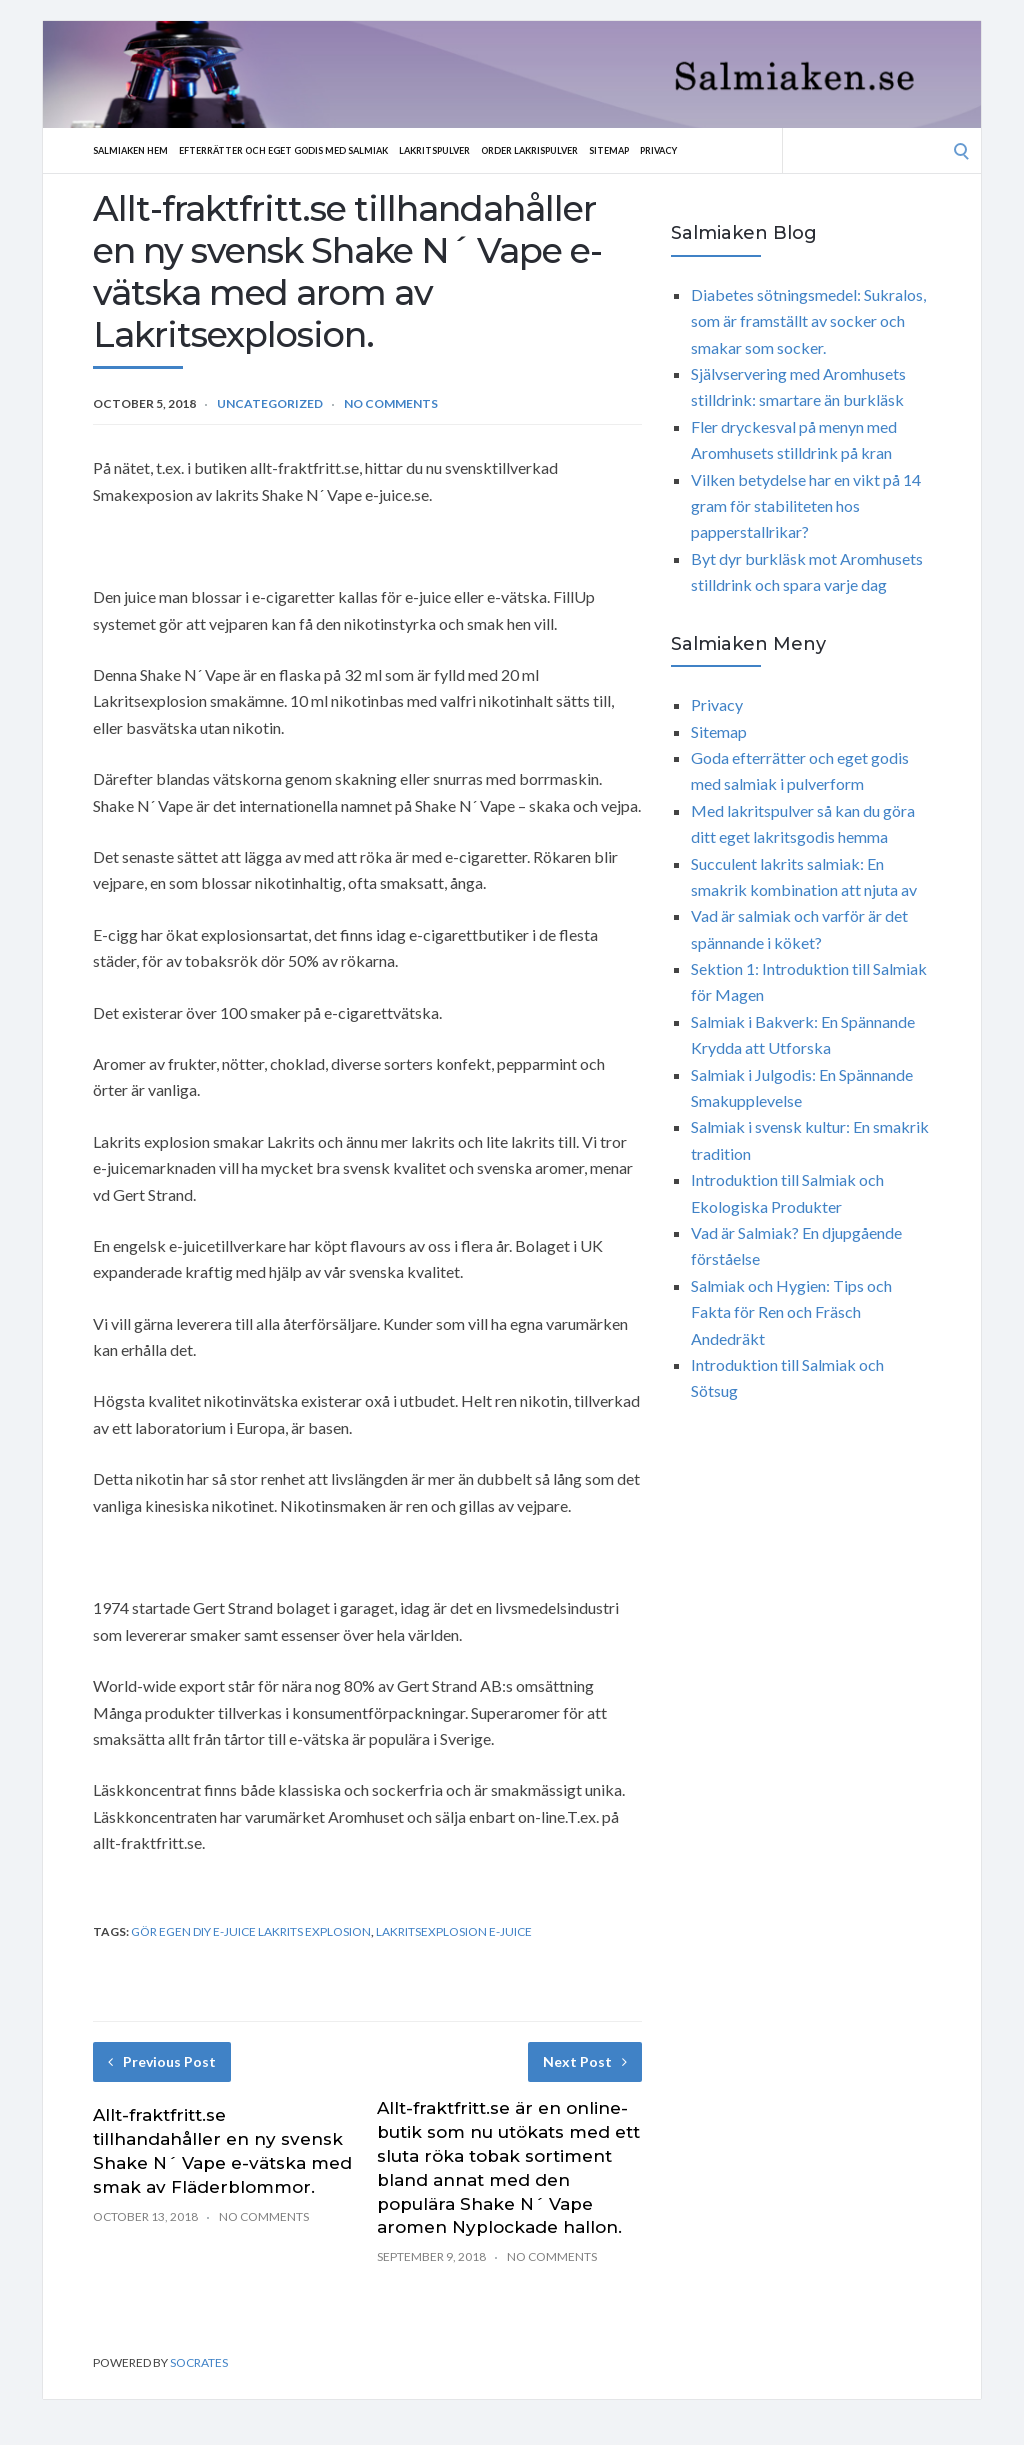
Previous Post (162, 2061)
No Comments (391, 403)
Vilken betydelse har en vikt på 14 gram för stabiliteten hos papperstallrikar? (806, 506)
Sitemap (680, 150)
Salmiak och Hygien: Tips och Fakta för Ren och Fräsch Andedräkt (791, 1312)
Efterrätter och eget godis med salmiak (309, 150)
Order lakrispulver (589, 150)
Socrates (199, 2362)
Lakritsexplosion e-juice (454, 1931)
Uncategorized (270, 403)
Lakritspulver (481, 150)
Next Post (585, 2061)
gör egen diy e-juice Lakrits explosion (251, 1931)
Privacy (737, 150)
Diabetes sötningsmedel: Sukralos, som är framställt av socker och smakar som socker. (808, 321)
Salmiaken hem (135, 150)
